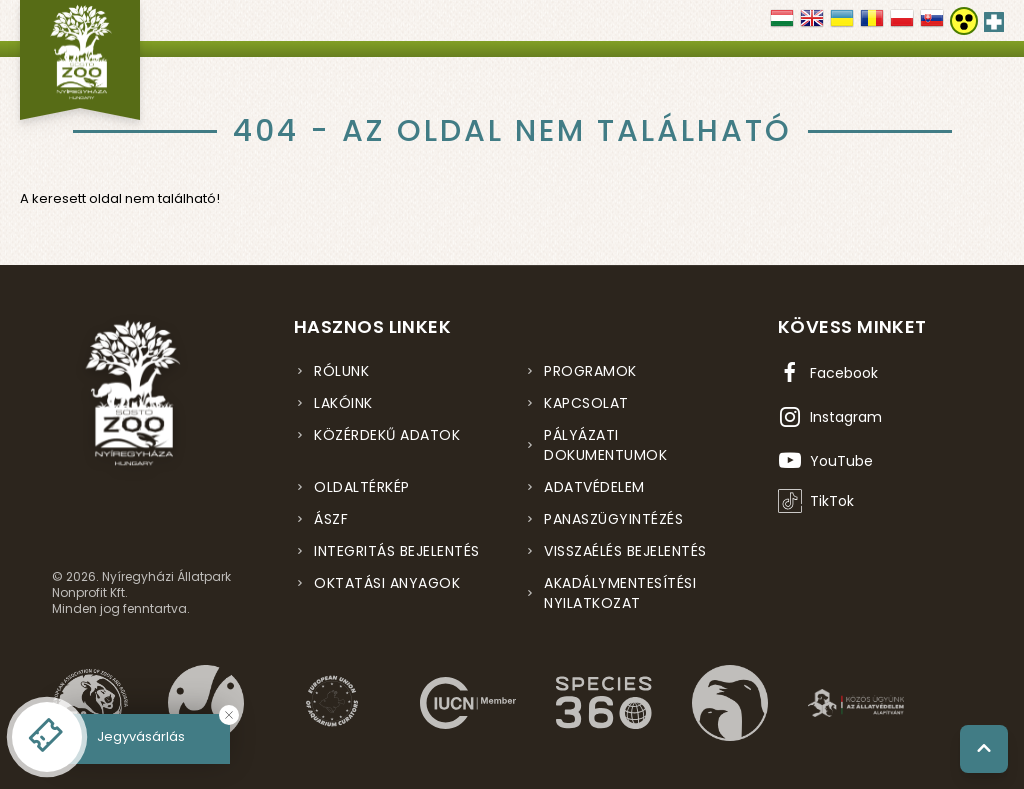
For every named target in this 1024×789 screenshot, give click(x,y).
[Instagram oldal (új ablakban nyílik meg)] (830, 417)
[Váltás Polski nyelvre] (902, 25)
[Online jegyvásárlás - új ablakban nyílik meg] (47, 737)
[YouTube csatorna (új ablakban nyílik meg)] (825, 461)
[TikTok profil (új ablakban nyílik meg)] (816, 501)
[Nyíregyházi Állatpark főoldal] (80, 60)
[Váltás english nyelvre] (812, 25)
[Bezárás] (229, 715)
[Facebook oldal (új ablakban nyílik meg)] (828, 373)
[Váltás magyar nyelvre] (782, 25)
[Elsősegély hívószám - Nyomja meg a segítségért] (994, 18)
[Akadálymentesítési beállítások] (964, 21)
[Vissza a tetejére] (984, 749)
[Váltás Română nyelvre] (872, 25)
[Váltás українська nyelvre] (842, 25)
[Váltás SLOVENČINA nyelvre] (932, 25)
